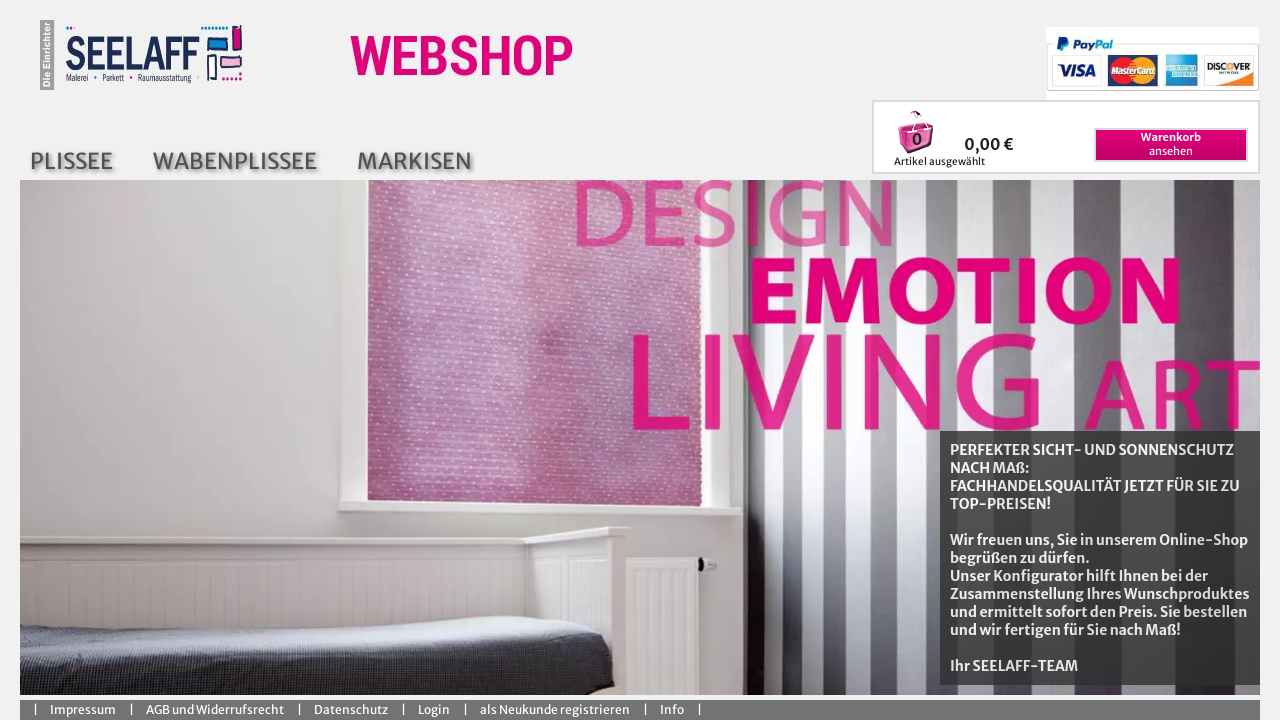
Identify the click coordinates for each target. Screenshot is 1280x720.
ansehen (1171, 144)
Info (672, 709)
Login (434, 709)
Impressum (83, 709)
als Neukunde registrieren (555, 709)
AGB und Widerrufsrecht (215, 709)
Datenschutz (351, 709)
